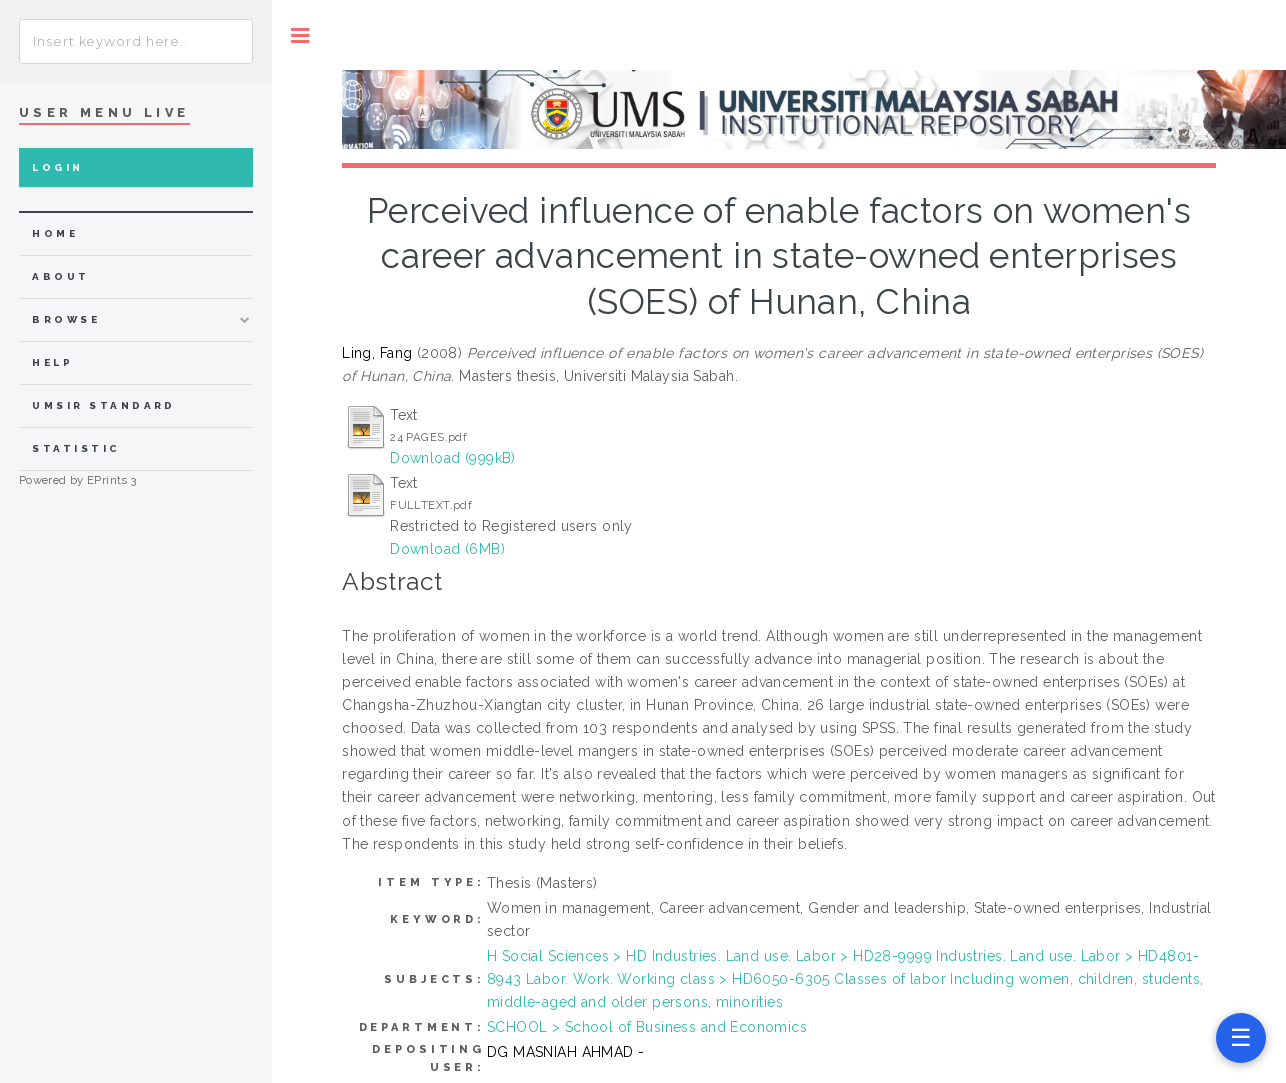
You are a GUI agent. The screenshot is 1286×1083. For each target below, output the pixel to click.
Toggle (300, 35)
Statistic (76, 448)
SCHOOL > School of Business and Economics (647, 1027)
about (60, 276)
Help (52, 362)
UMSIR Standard (104, 405)
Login (57, 167)
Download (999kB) (453, 458)
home (55, 233)
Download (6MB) (447, 549)
